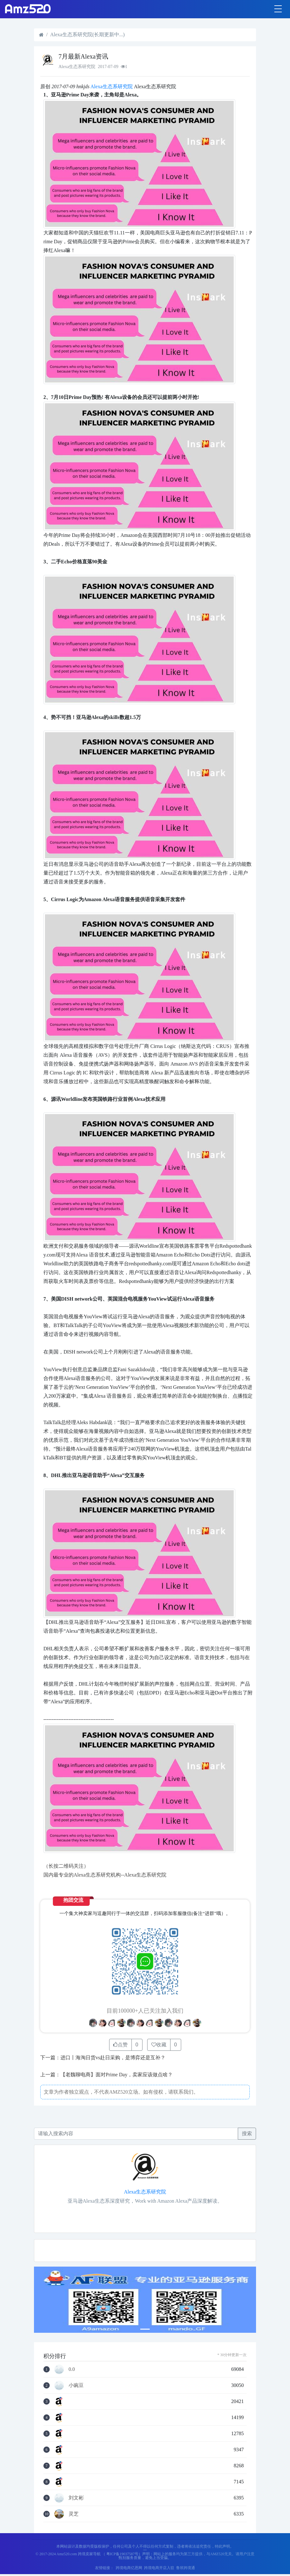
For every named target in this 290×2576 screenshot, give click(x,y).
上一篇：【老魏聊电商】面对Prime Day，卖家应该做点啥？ (106, 2074)
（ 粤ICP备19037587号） (122, 2554)
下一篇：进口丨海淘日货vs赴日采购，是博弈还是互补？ (102, 2057)
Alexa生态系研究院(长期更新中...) (87, 34)
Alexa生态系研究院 (112, 86)
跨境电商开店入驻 (159, 2568)
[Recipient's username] (136, 2134)
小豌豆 (76, 2385)
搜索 (247, 2133)
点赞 (120, 2044)
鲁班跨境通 (185, 2568)
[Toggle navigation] (278, 9)
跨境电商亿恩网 (129, 2568)
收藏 (158, 2044)
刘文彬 (76, 2497)
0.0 (72, 2369)
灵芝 (74, 2513)
